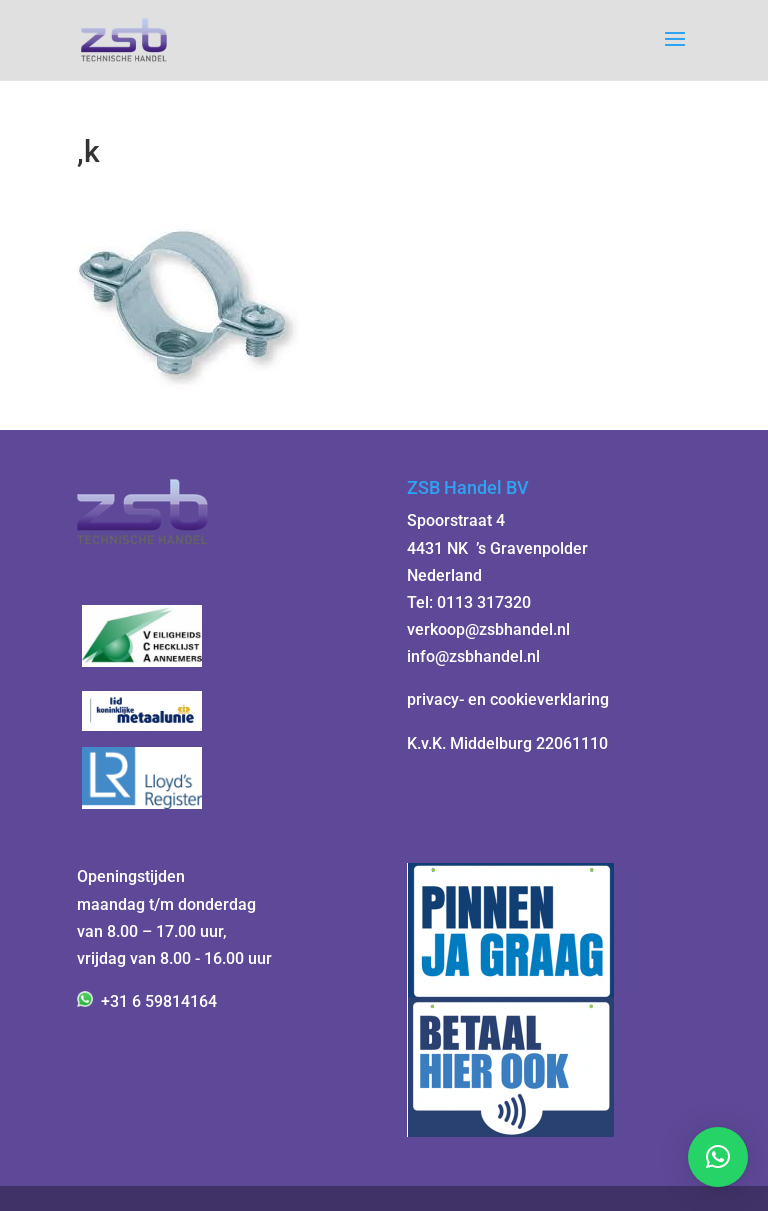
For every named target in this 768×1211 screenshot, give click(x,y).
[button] (718, 1157)
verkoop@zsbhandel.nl (488, 629)
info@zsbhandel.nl (473, 656)
